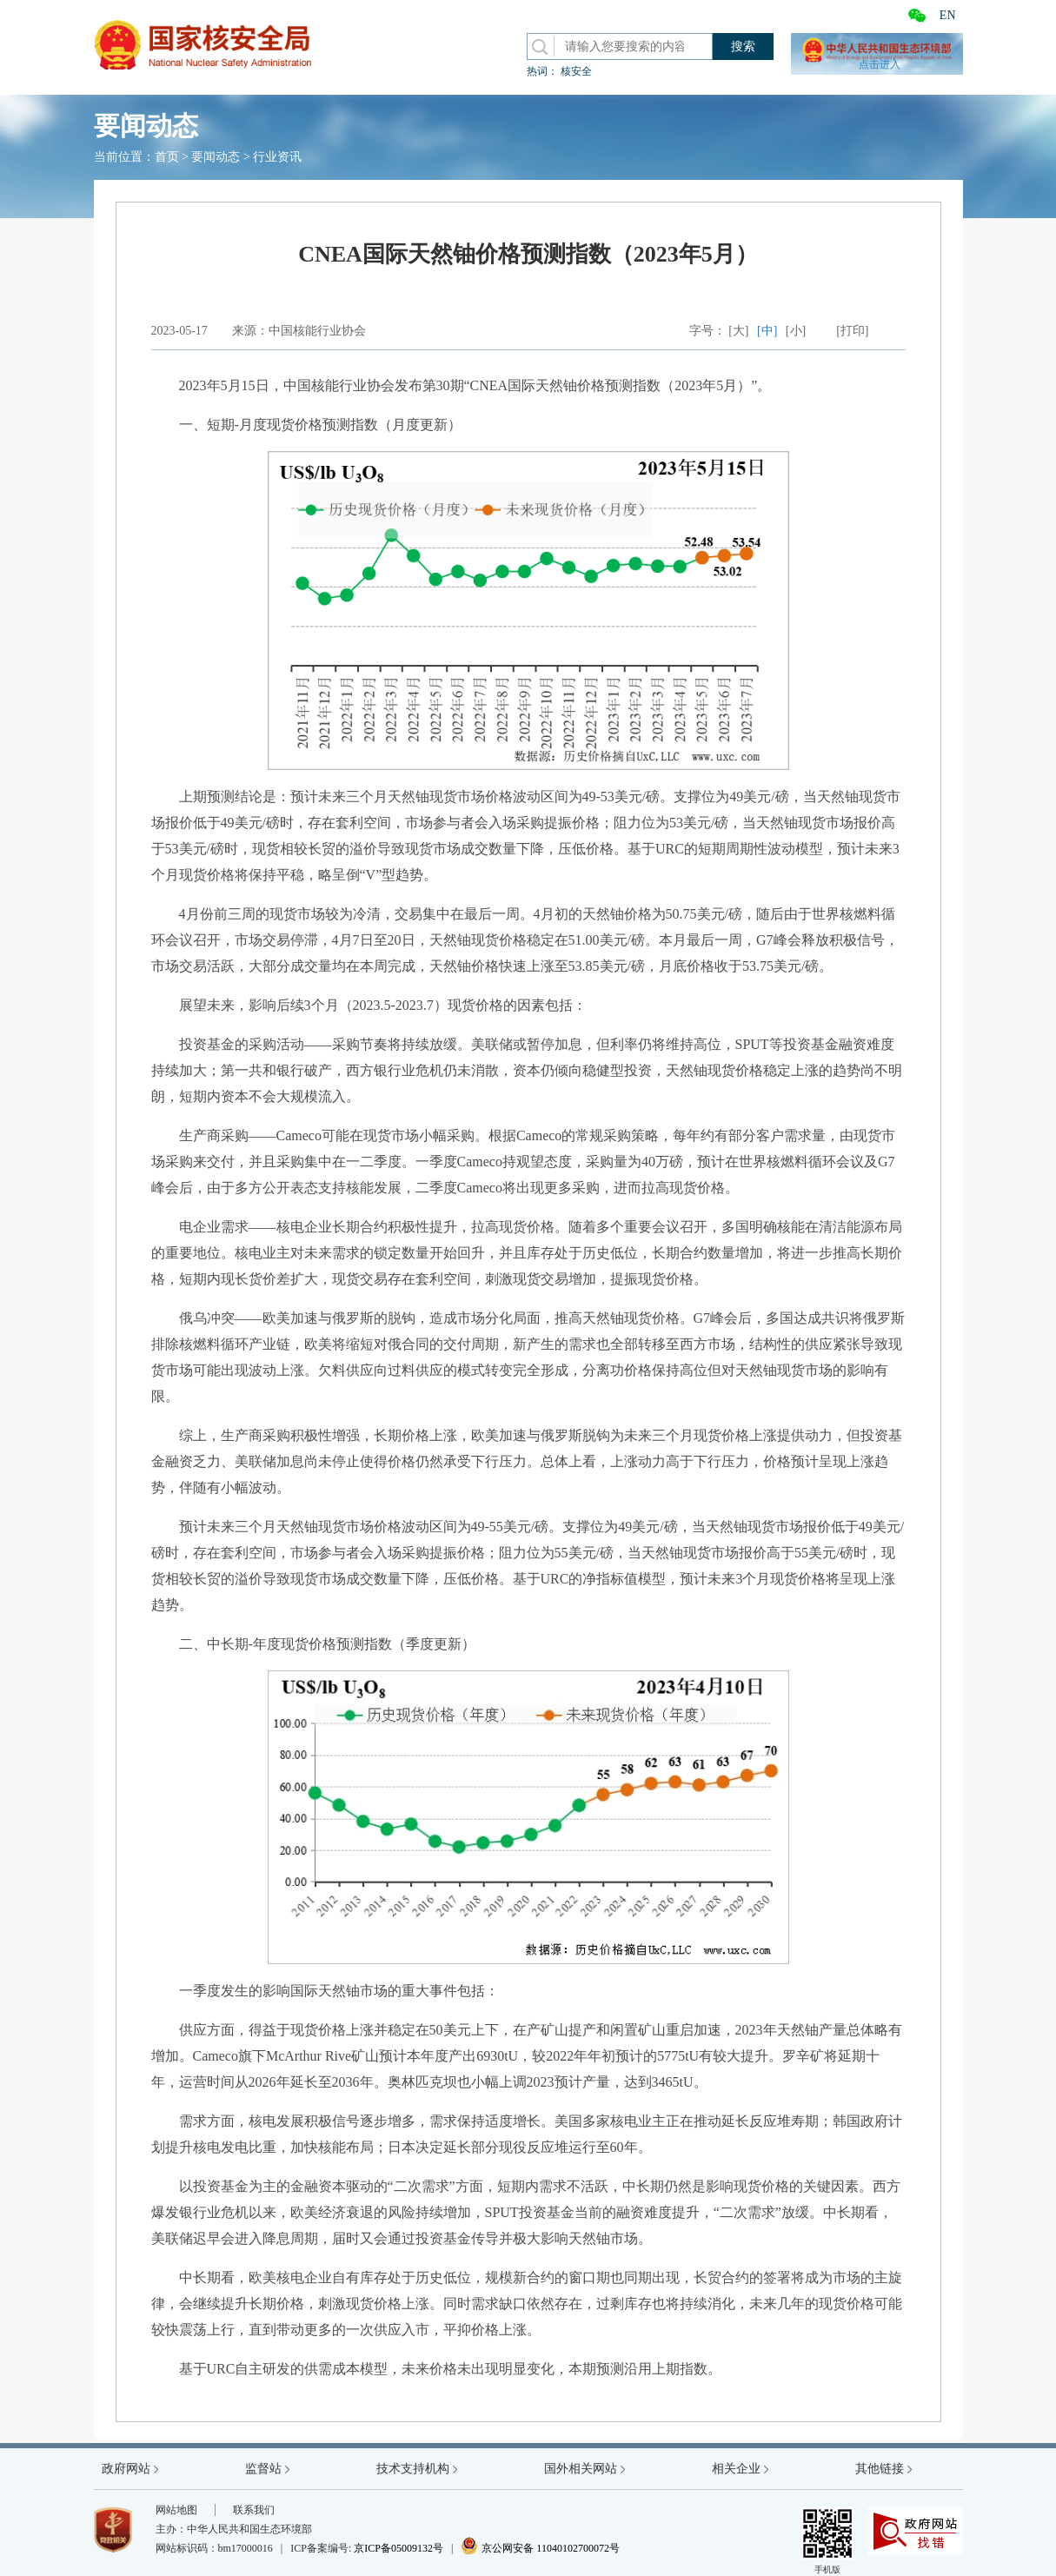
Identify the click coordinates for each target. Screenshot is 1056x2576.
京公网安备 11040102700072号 (540, 2548)
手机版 (827, 2540)
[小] (796, 330)
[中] (767, 330)
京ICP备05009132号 (398, 2548)
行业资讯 (277, 156)
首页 (167, 156)
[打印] (852, 330)
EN (948, 15)
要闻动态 (215, 156)
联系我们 (254, 2510)
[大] (738, 330)
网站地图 (176, 2510)
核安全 (576, 71)
